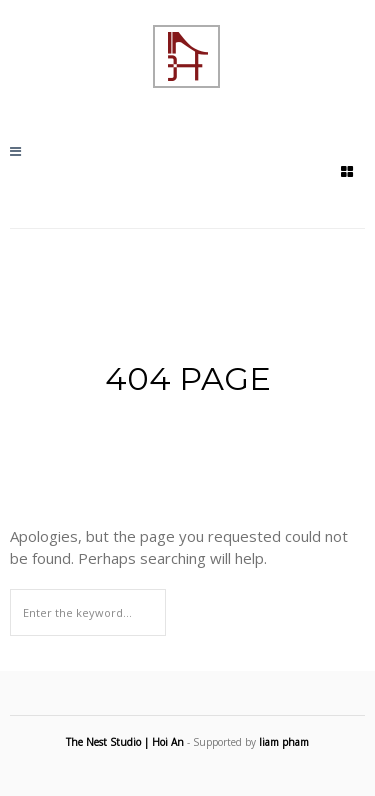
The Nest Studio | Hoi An (125, 742)
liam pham (284, 742)
